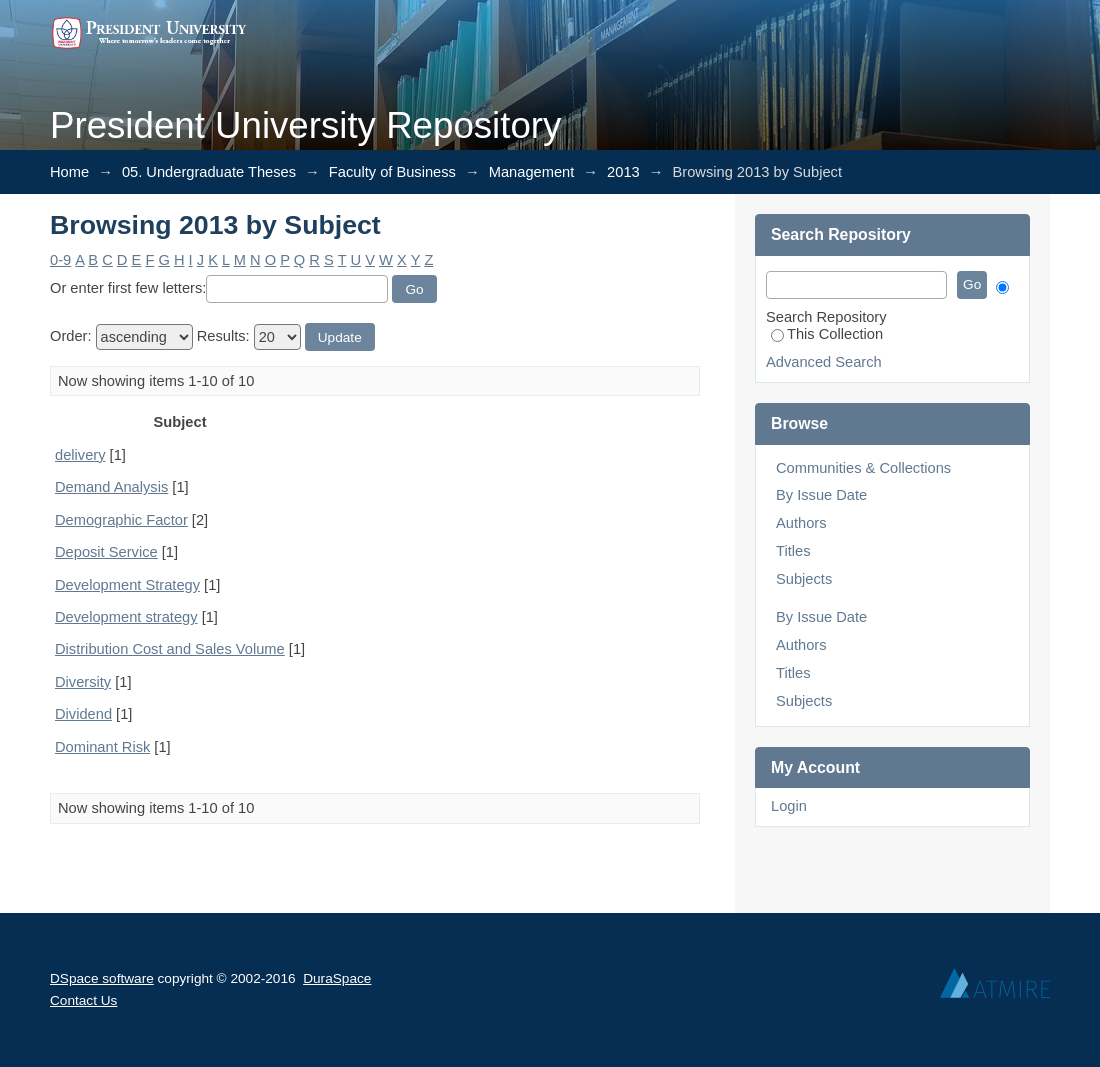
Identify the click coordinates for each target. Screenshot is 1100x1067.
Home (69, 172)
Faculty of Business (392, 172)
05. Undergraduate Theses (209, 172)
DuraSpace (337, 978)
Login (789, 806)
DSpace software (102, 978)
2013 (623, 172)
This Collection (827, 334)
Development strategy (126, 617)
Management (532, 172)
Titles (793, 551)
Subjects (804, 579)
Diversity (83, 682)
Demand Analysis (111, 487)
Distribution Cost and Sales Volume (170, 649)
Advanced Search (824, 362)
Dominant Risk (102, 747)
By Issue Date (821, 495)
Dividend (83, 714)
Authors (801, 523)
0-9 (60, 260)
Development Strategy (127, 585)
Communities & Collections (863, 468)
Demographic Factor (121, 520)
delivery (80, 455)
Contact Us (83, 1000)
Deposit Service (106, 552)
